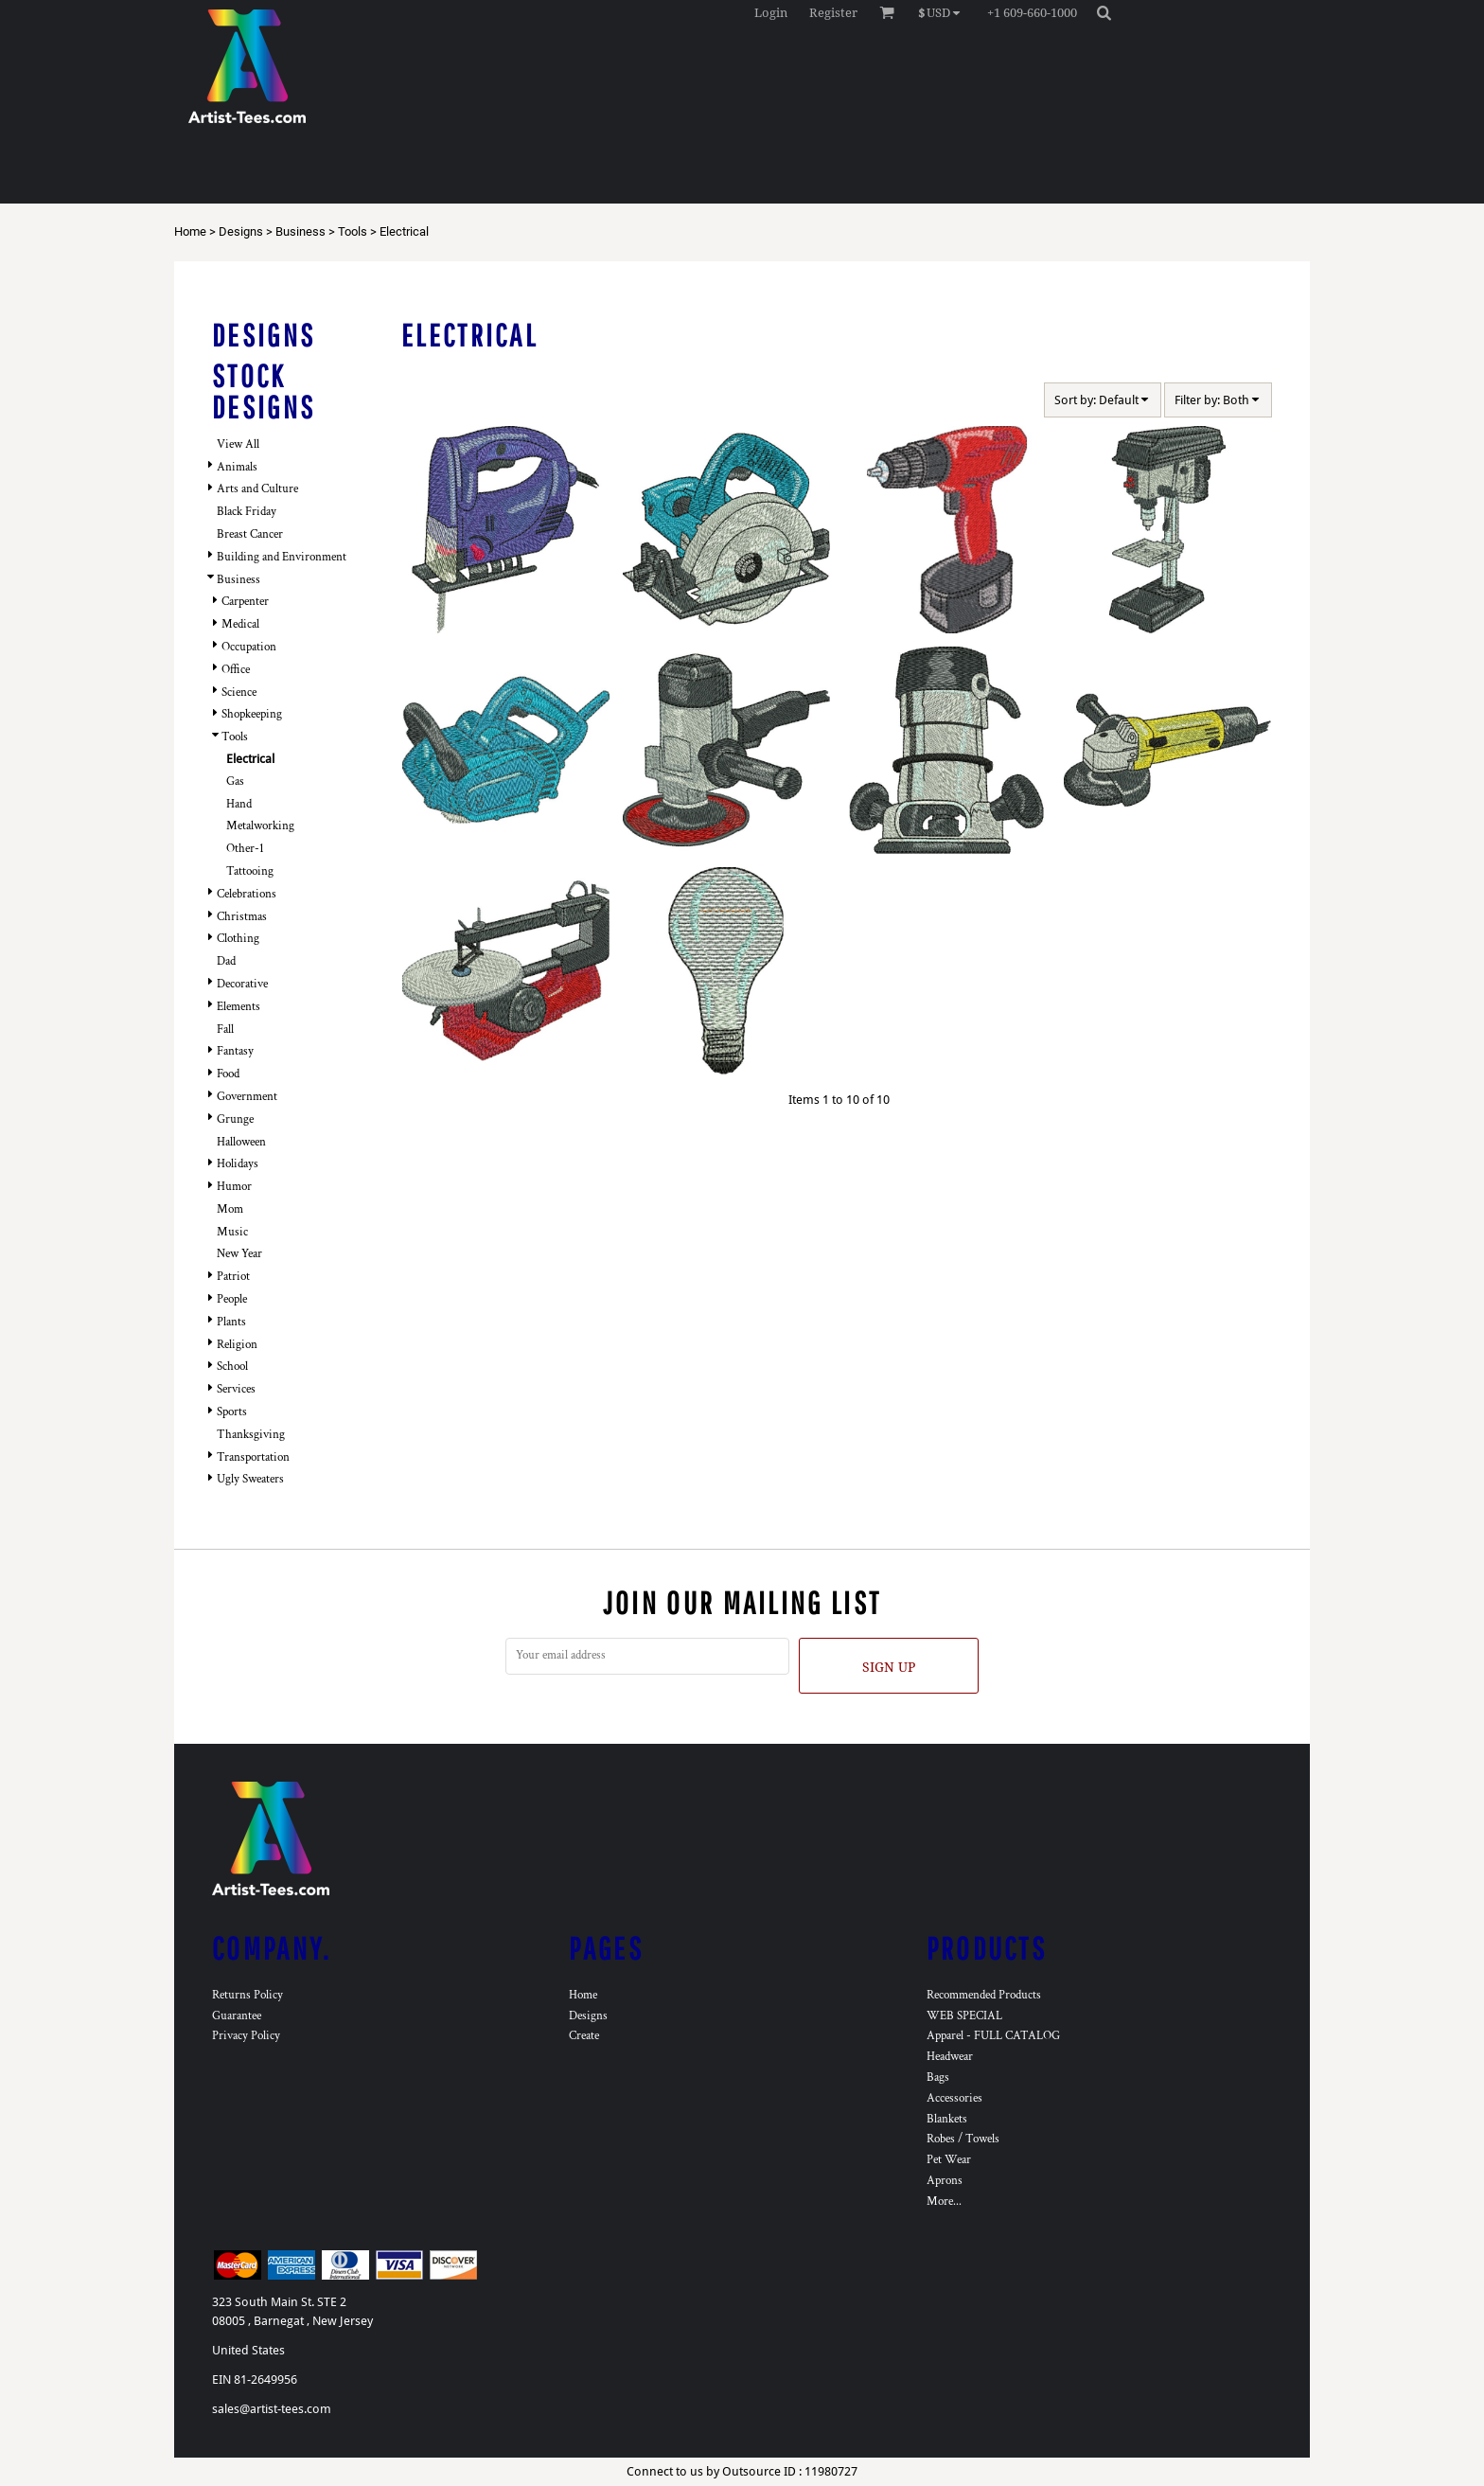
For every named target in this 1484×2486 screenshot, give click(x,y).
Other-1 (245, 849)
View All (238, 444)
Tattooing (250, 871)
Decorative (242, 984)
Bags (938, 2077)
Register (833, 13)
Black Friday (246, 512)
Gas (235, 781)
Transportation (253, 1457)
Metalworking (260, 826)
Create (584, 2036)
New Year (239, 1254)
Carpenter (245, 602)
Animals (237, 467)
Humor (234, 1187)
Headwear (950, 2057)
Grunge (235, 1119)
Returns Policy (247, 1995)
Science (238, 692)
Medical (240, 624)
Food (228, 1074)
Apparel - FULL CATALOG (993, 2036)
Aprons (945, 2181)
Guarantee (236, 2016)
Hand (239, 804)
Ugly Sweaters (250, 1479)
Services (236, 1389)
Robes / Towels (963, 2139)
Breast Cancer (250, 534)
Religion (237, 1345)
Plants (231, 1322)
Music (232, 1232)
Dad (226, 961)
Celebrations (246, 894)
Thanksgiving (251, 1435)
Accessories (954, 2098)
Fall (225, 1029)
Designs (241, 231)
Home (190, 231)
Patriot (233, 1277)
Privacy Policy (246, 2036)
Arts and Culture (257, 489)
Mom (230, 1209)
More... (944, 2201)
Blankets (947, 2119)
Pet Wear (949, 2160)
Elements (238, 1007)
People (232, 1299)
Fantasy (235, 1051)
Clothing (238, 939)
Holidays (237, 1164)
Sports (232, 1412)
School (232, 1366)
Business (300, 231)
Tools (352, 231)
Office (235, 670)
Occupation (248, 647)
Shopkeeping (251, 714)
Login (770, 13)
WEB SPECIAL (964, 2016)
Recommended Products (984, 1995)
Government (247, 1097)
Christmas (242, 917)
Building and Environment (281, 557)
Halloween (241, 1142)
